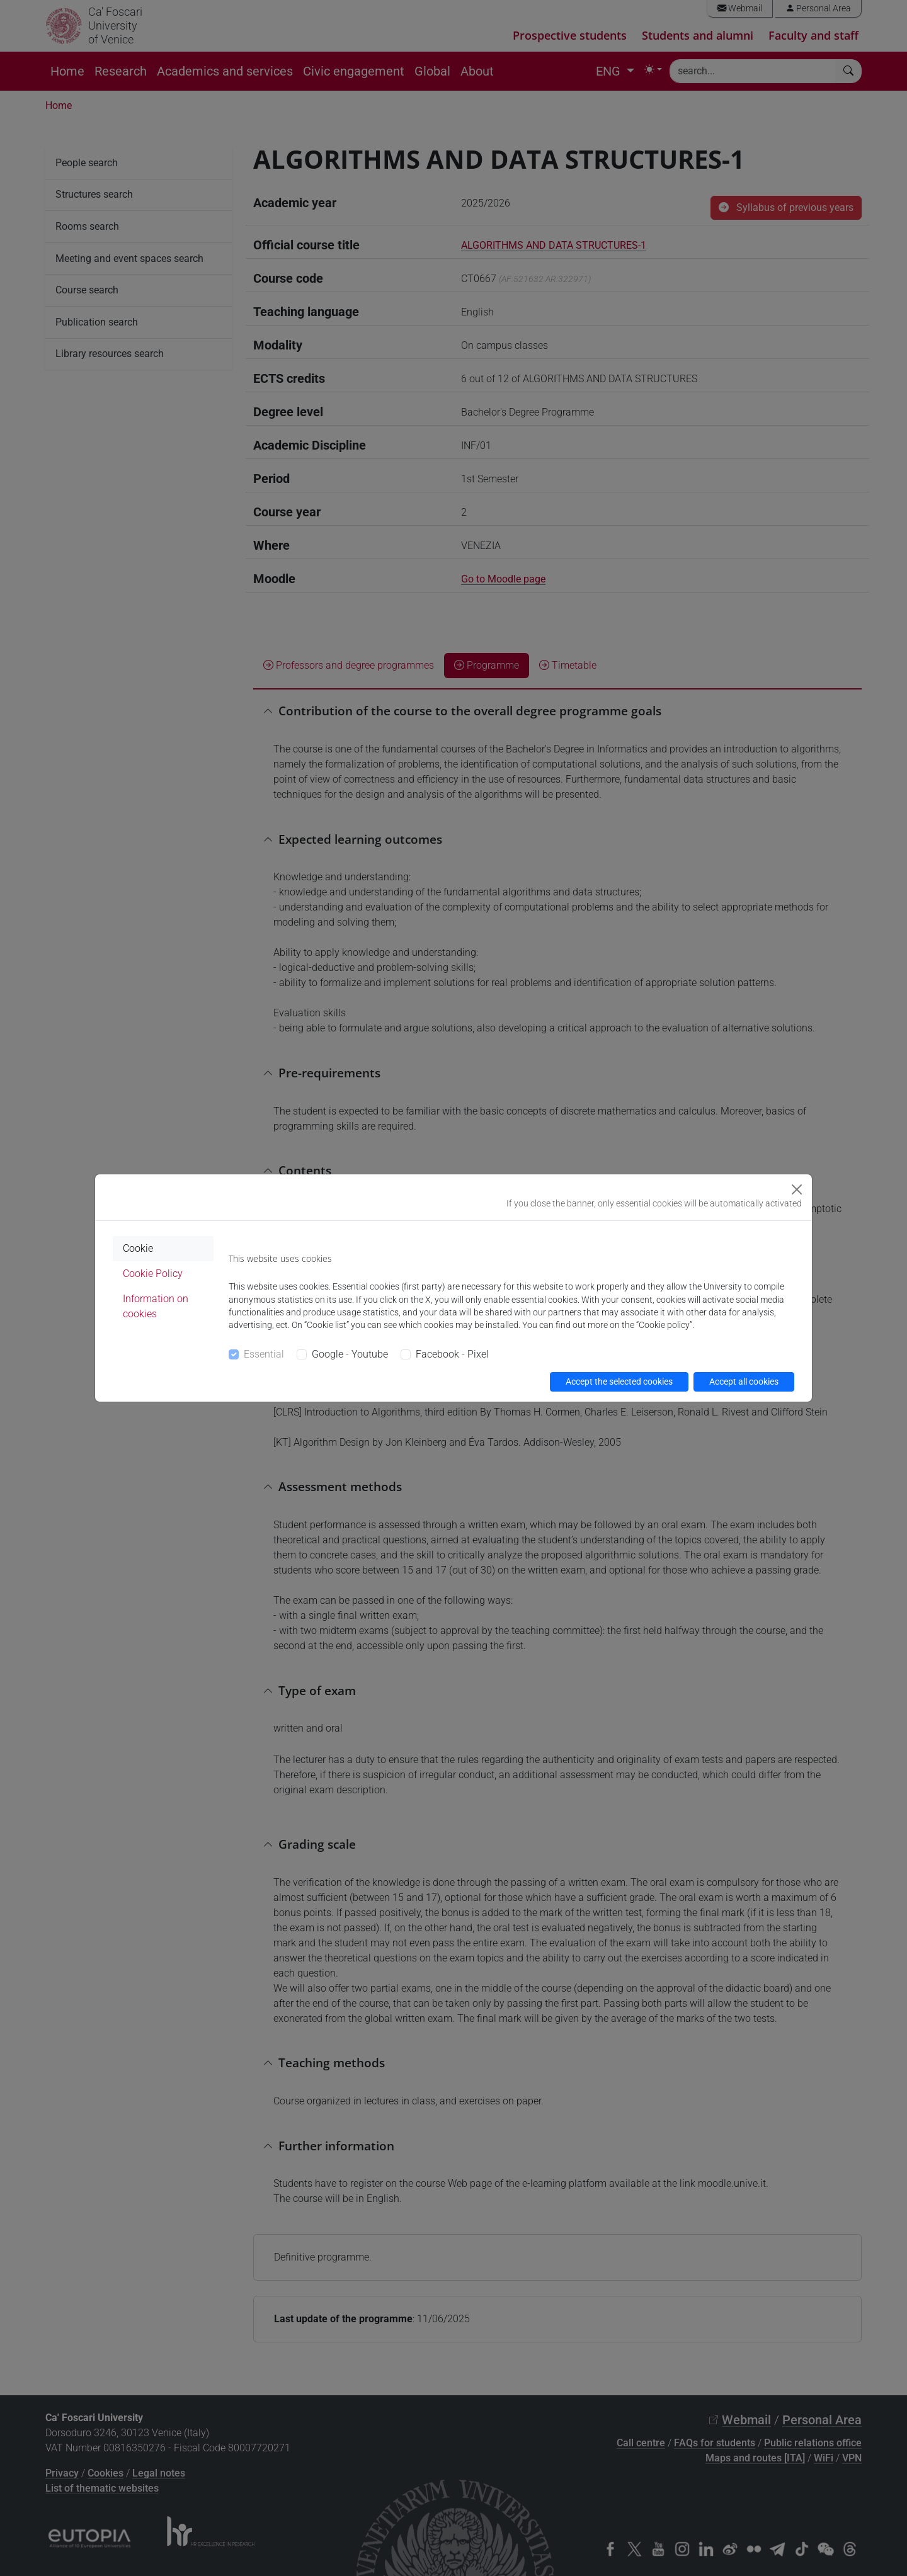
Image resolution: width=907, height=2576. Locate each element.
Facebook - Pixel (452, 1354)
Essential (264, 1354)
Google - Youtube (350, 1354)
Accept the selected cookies (619, 1381)
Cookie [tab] (138, 1248)
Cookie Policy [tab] (153, 1273)
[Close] (797, 1189)
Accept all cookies (744, 1381)
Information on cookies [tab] (155, 1306)
